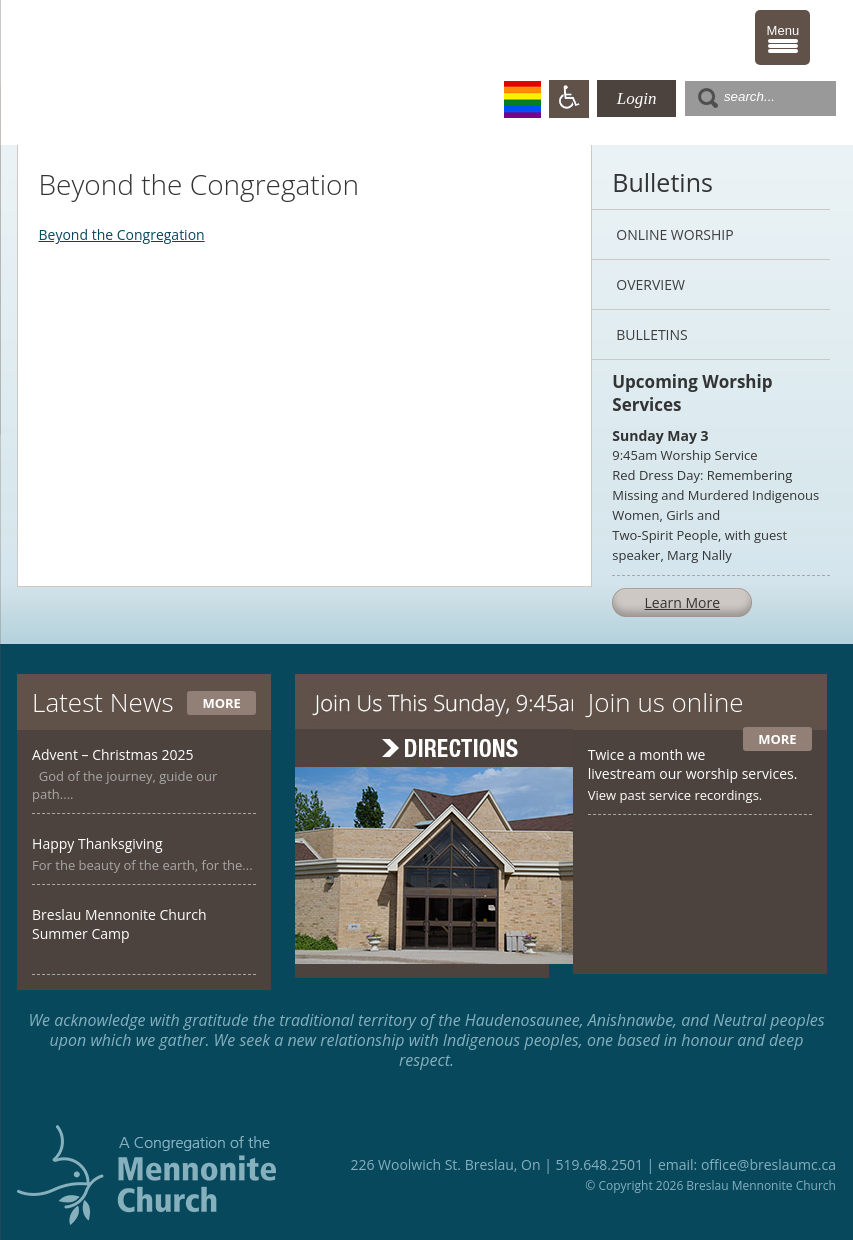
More (221, 703)
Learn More (683, 602)
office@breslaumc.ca (768, 1164)
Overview (650, 284)
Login (637, 98)
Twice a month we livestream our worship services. (693, 764)
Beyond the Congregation (122, 234)
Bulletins (651, 334)
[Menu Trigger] (782, 37)
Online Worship (674, 234)
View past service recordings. (675, 795)
